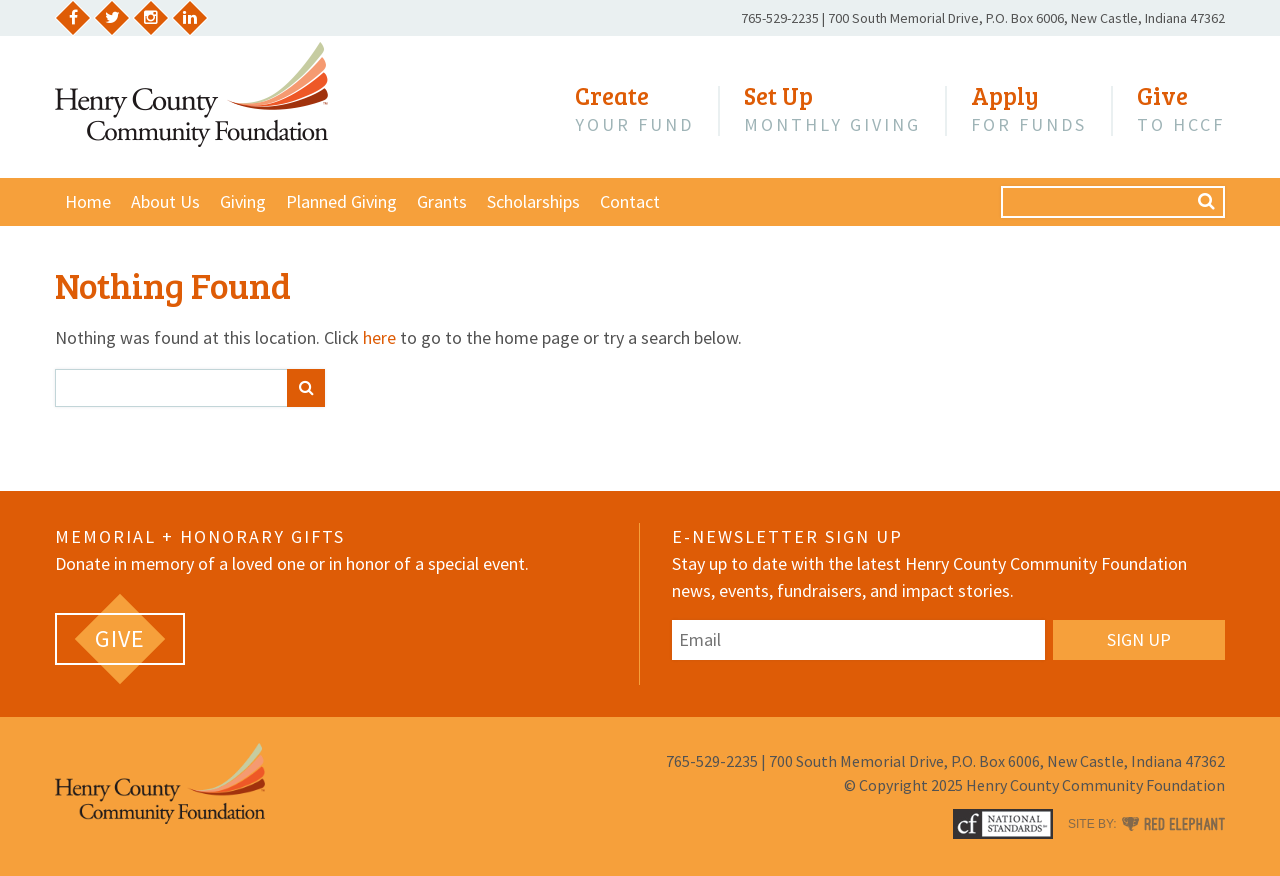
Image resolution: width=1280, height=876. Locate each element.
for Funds (1029, 109)
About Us (165, 201)
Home (88, 201)
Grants (442, 201)
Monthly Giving (832, 109)
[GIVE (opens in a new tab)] (120, 639)
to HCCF (1181, 109)
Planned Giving (341, 201)
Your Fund (634, 109)
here (379, 337)
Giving (243, 201)
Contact (630, 201)
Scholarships (533, 201)
